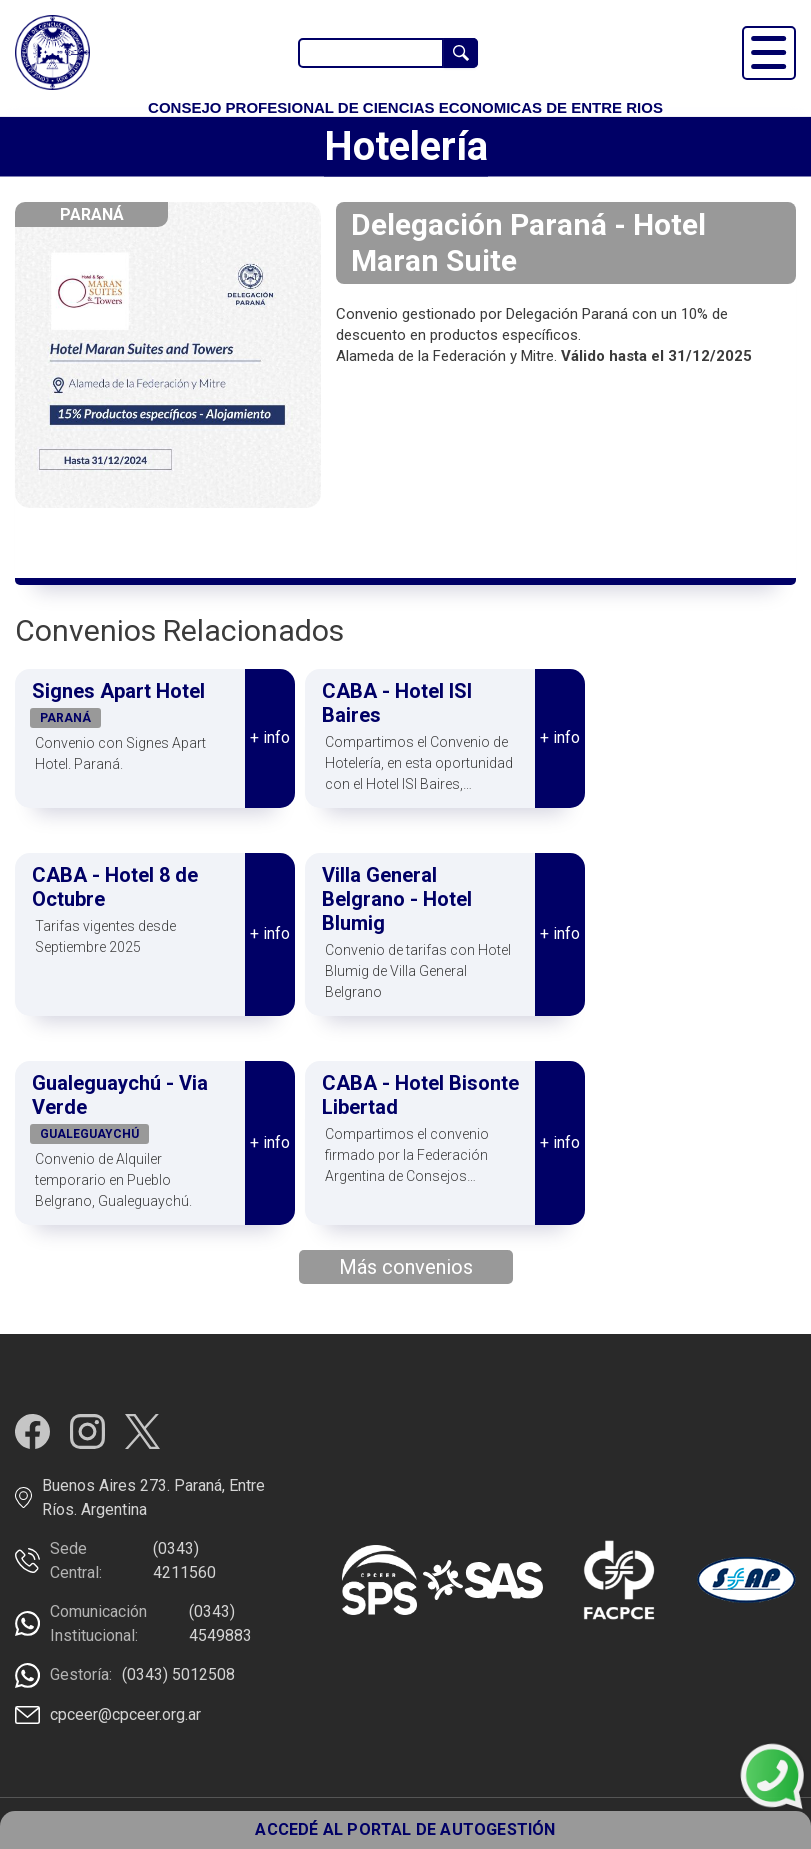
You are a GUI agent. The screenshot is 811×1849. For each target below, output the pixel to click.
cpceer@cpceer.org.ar (125, 1714)
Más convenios (406, 1267)
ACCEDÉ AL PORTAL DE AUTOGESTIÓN (405, 1829)
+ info (270, 737)
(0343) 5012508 (178, 1674)
